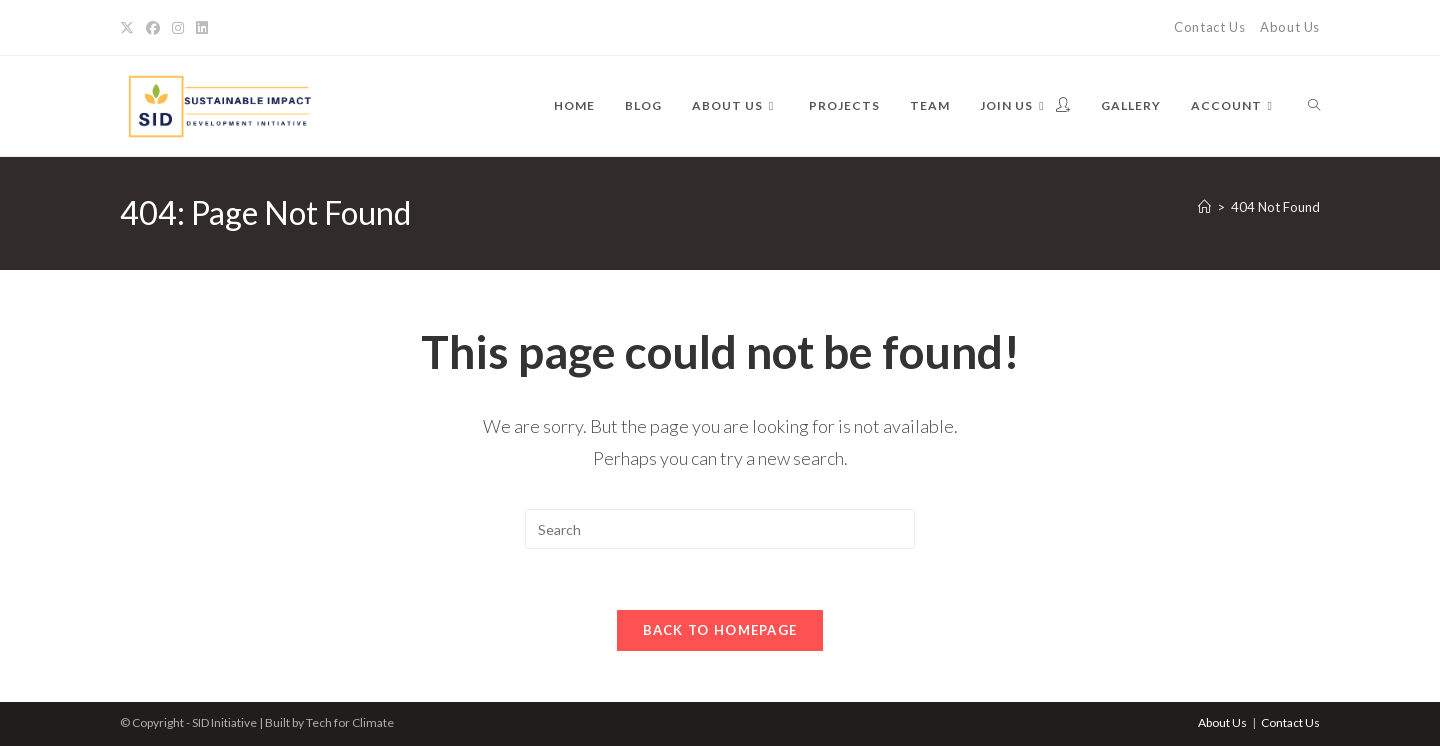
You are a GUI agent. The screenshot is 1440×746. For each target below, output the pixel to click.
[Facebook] (153, 28)
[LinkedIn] (202, 28)
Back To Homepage (720, 630)
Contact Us (1209, 27)
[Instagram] (178, 28)
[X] (130, 28)
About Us (1290, 27)
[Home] (1204, 207)
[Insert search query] (720, 529)
